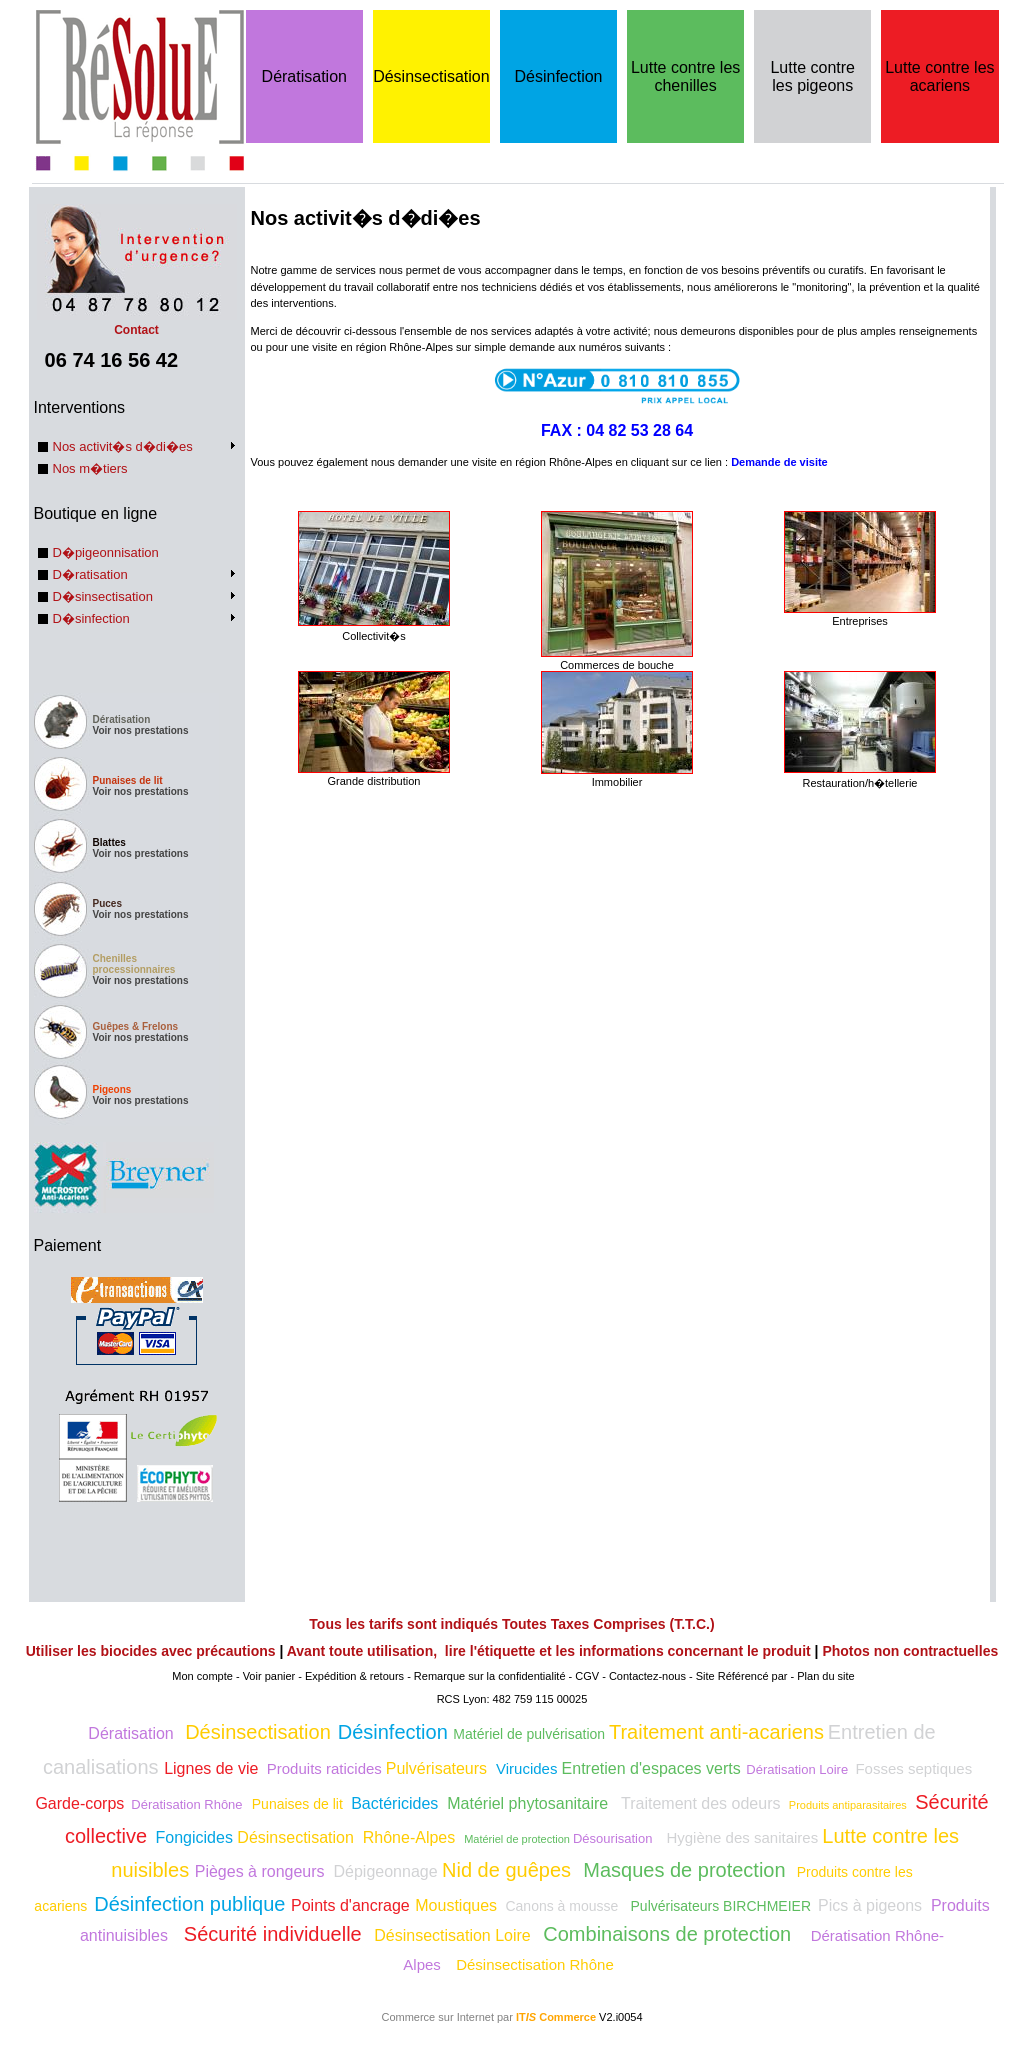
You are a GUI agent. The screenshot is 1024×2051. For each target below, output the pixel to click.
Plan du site (825, 1676)
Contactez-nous (647, 1676)
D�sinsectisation (103, 596)
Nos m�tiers (90, 468)
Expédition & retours (354, 1676)
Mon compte (202, 1676)
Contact (137, 323)
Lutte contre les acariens (939, 76)
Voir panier (269, 1676)
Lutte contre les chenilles (685, 76)
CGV (587, 1676)
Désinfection (558, 76)
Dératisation (304, 76)
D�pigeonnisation (106, 552)
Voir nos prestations (141, 730)
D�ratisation (90, 574)
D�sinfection (91, 618)
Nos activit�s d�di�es (123, 446)
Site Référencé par (742, 1676)
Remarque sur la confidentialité (490, 1676)
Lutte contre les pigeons (812, 76)
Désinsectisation (431, 76)
